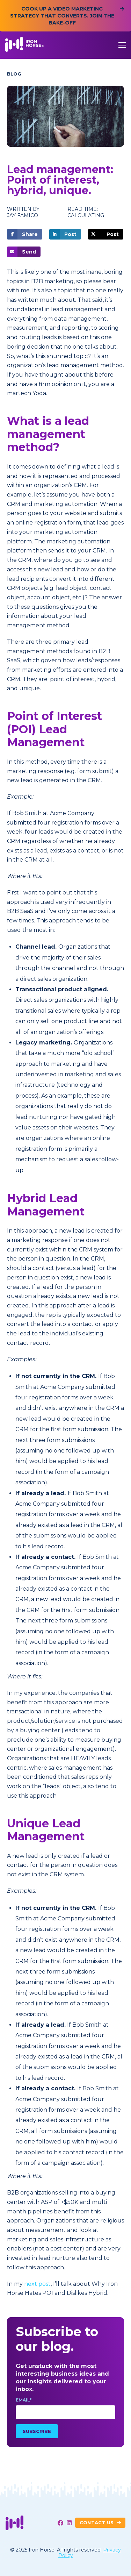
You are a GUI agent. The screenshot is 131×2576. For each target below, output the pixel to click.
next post (37, 2284)
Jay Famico (22, 216)
